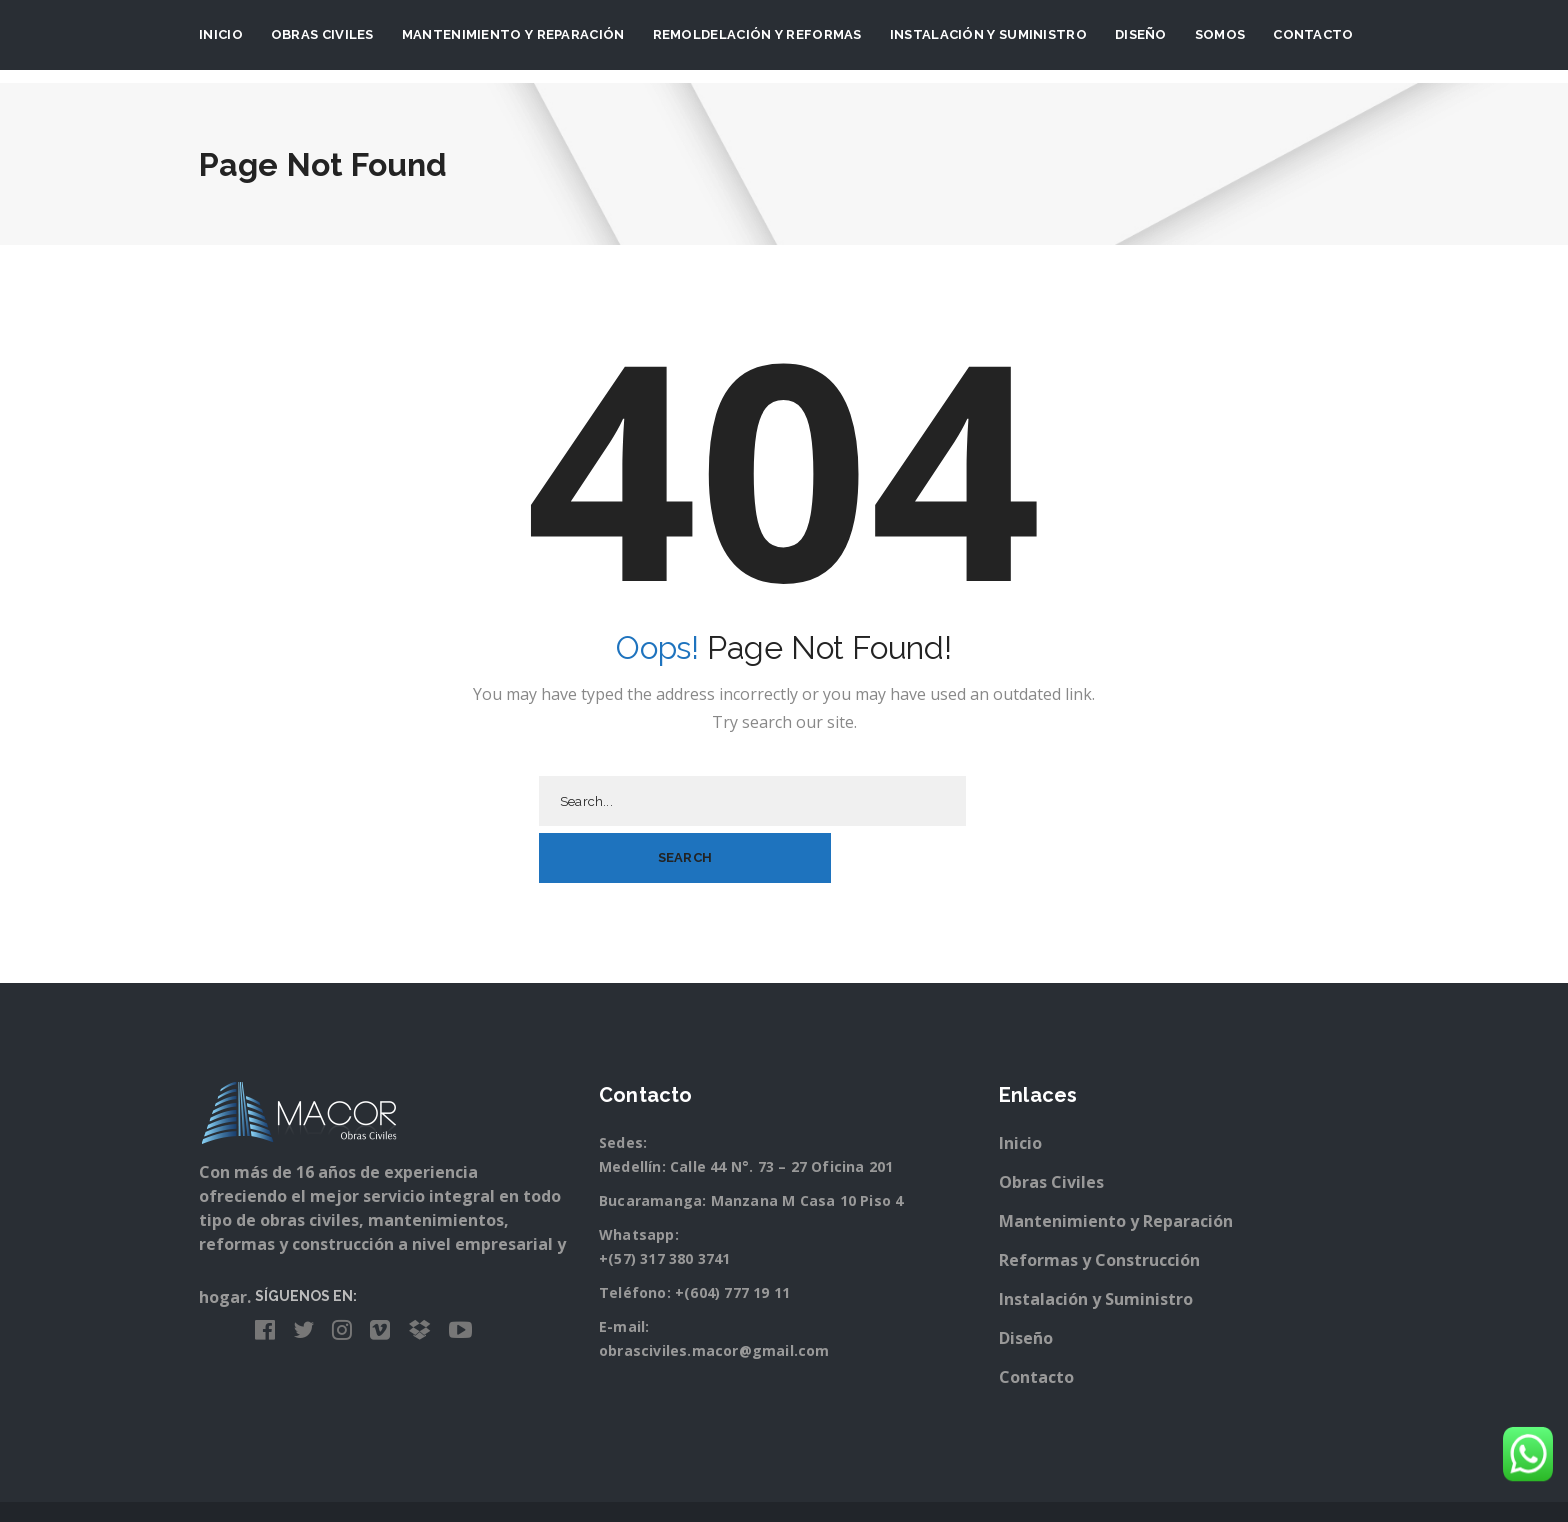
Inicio (221, 34)
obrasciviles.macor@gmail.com (714, 1293)
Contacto (1313, 34)
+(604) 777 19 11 (732, 1235)
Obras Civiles (322, 34)
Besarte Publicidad (821, 1485)
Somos (1220, 34)
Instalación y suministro (988, 34)
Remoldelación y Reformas (757, 34)
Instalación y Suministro (1096, 1242)
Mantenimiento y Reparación (513, 34)
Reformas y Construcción (1099, 1203)
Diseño (1141, 34)
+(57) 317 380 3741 (665, 1201)
